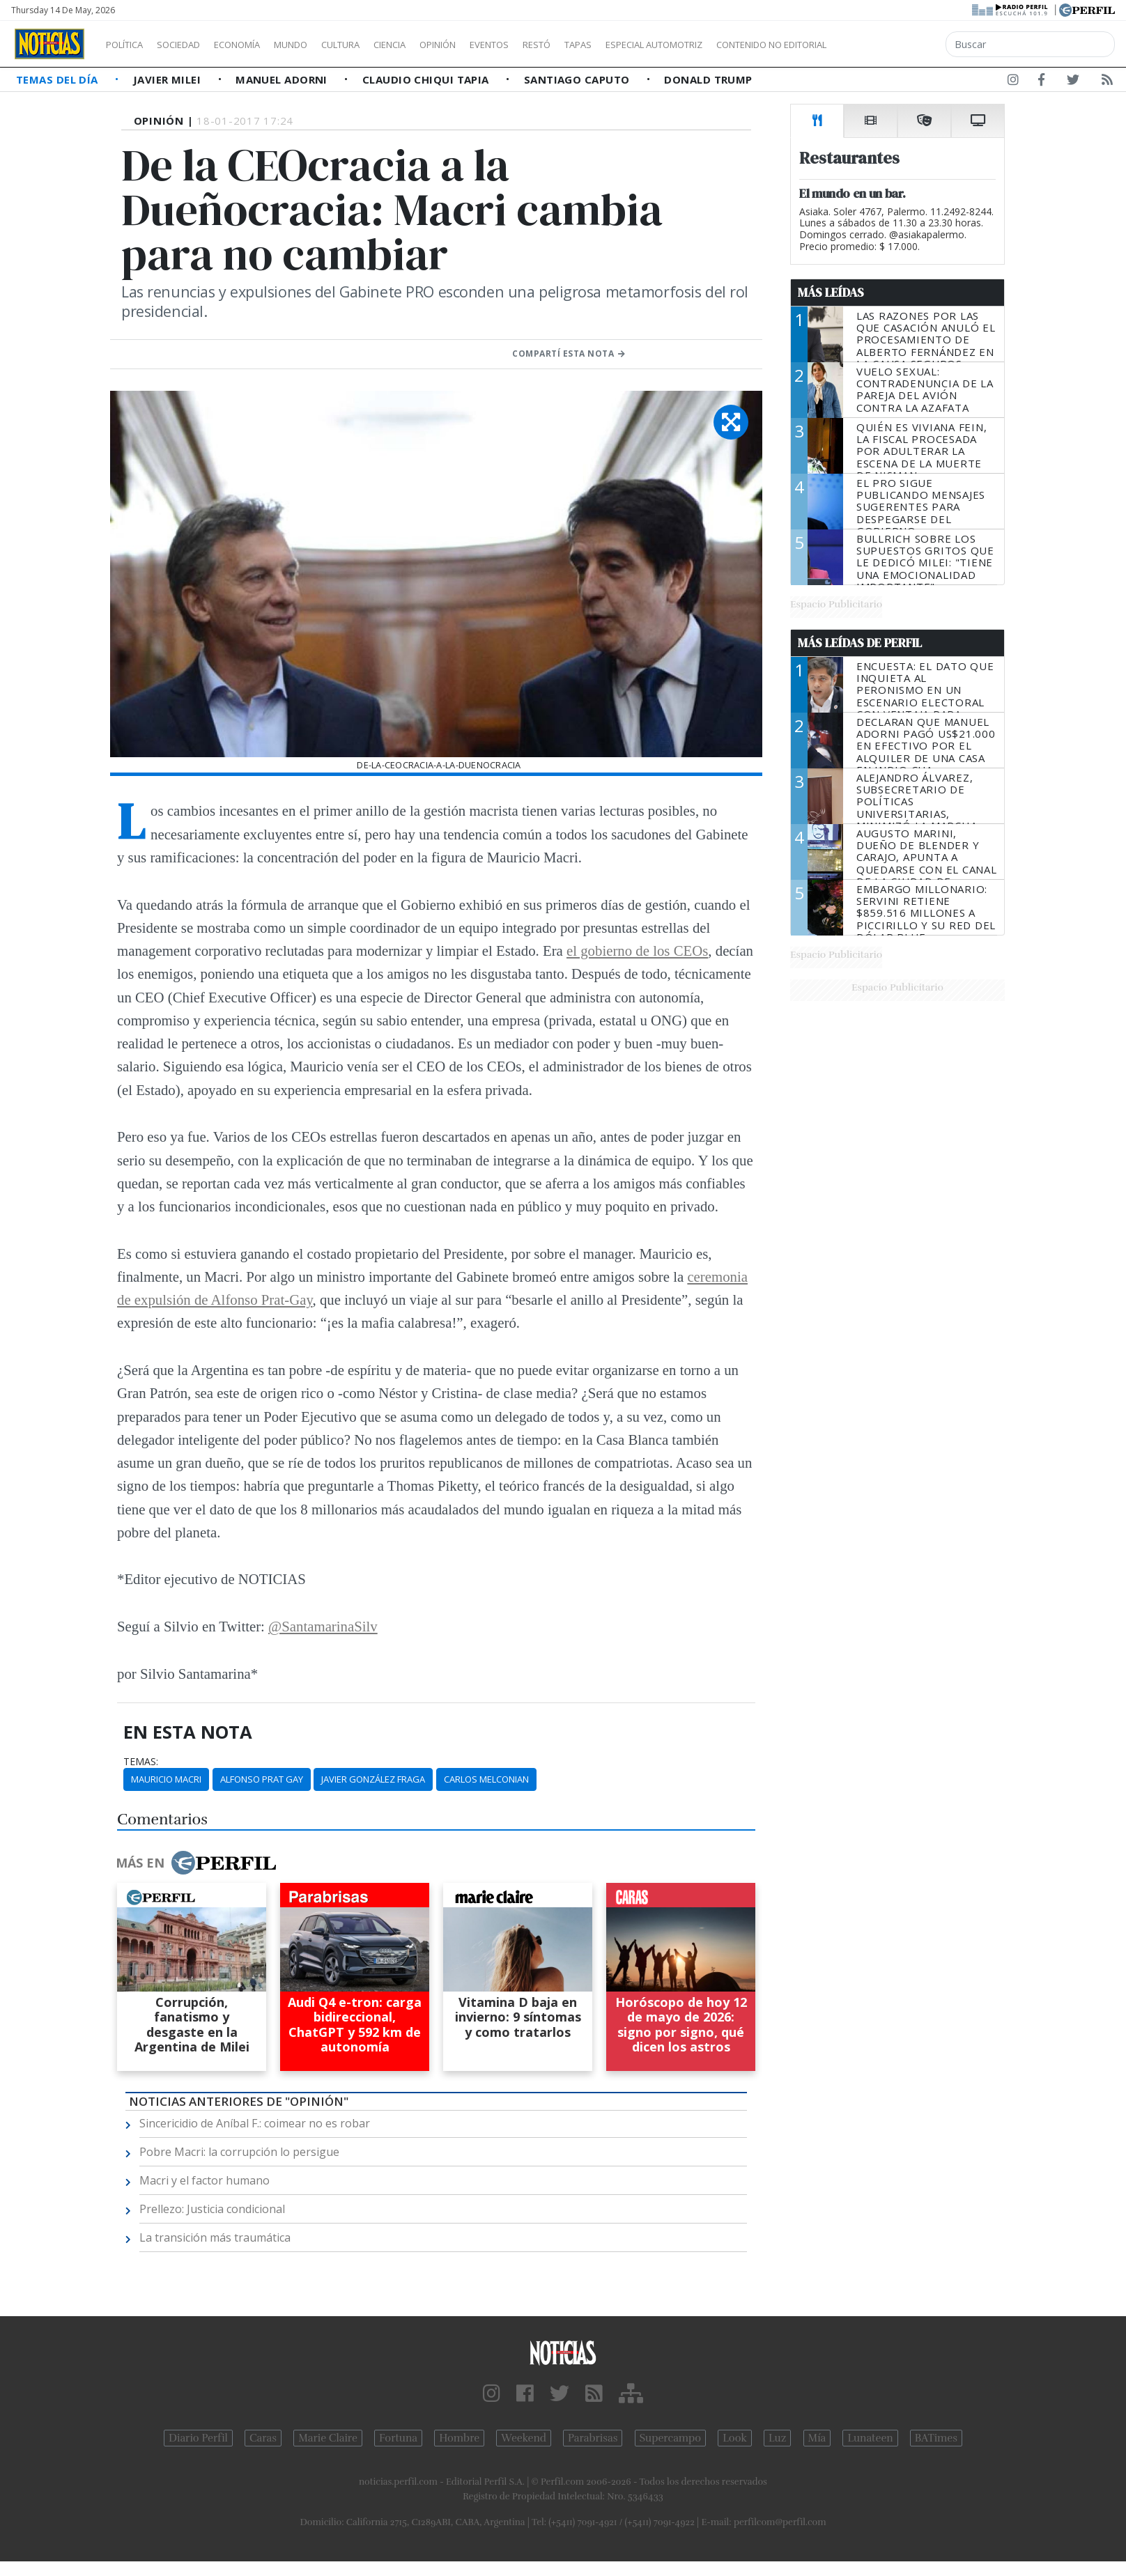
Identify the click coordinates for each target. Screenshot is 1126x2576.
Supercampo (671, 2438)
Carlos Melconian (486, 1779)
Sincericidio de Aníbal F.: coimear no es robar (254, 2123)
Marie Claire (327, 2438)
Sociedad (193, 45)
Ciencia (438, 45)
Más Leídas (831, 292)
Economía (260, 45)
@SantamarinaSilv (323, 1626)
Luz (777, 2438)
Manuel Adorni (283, 79)
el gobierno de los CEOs (637, 950)
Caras (263, 2438)
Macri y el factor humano (204, 2180)
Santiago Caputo (578, 79)
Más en (196, 1863)
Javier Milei (168, 79)
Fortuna (398, 2438)
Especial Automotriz (747, 45)
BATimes (936, 2438)
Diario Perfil (198, 2438)
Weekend (523, 2438)
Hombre (459, 2438)
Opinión (495, 45)
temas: (140, 1761)
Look (735, 2438)
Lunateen (870, 2438)
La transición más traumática (215, 2237)
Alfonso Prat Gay (261, 1779)
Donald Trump (708, 79)
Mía (817, 2438)
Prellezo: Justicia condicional (212, 2209)
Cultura (380, 45)
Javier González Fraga (373, 1779)
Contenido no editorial (890, 45)
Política (129, 45)
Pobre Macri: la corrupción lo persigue (239, 2151)
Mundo (322, 45)
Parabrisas (592, 2438)
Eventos (555, 45)
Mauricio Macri (166, 1779)
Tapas (657, 45)
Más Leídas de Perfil (860, 643)
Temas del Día (58, 79)
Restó (610, 45)
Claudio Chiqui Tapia (427, 79)
